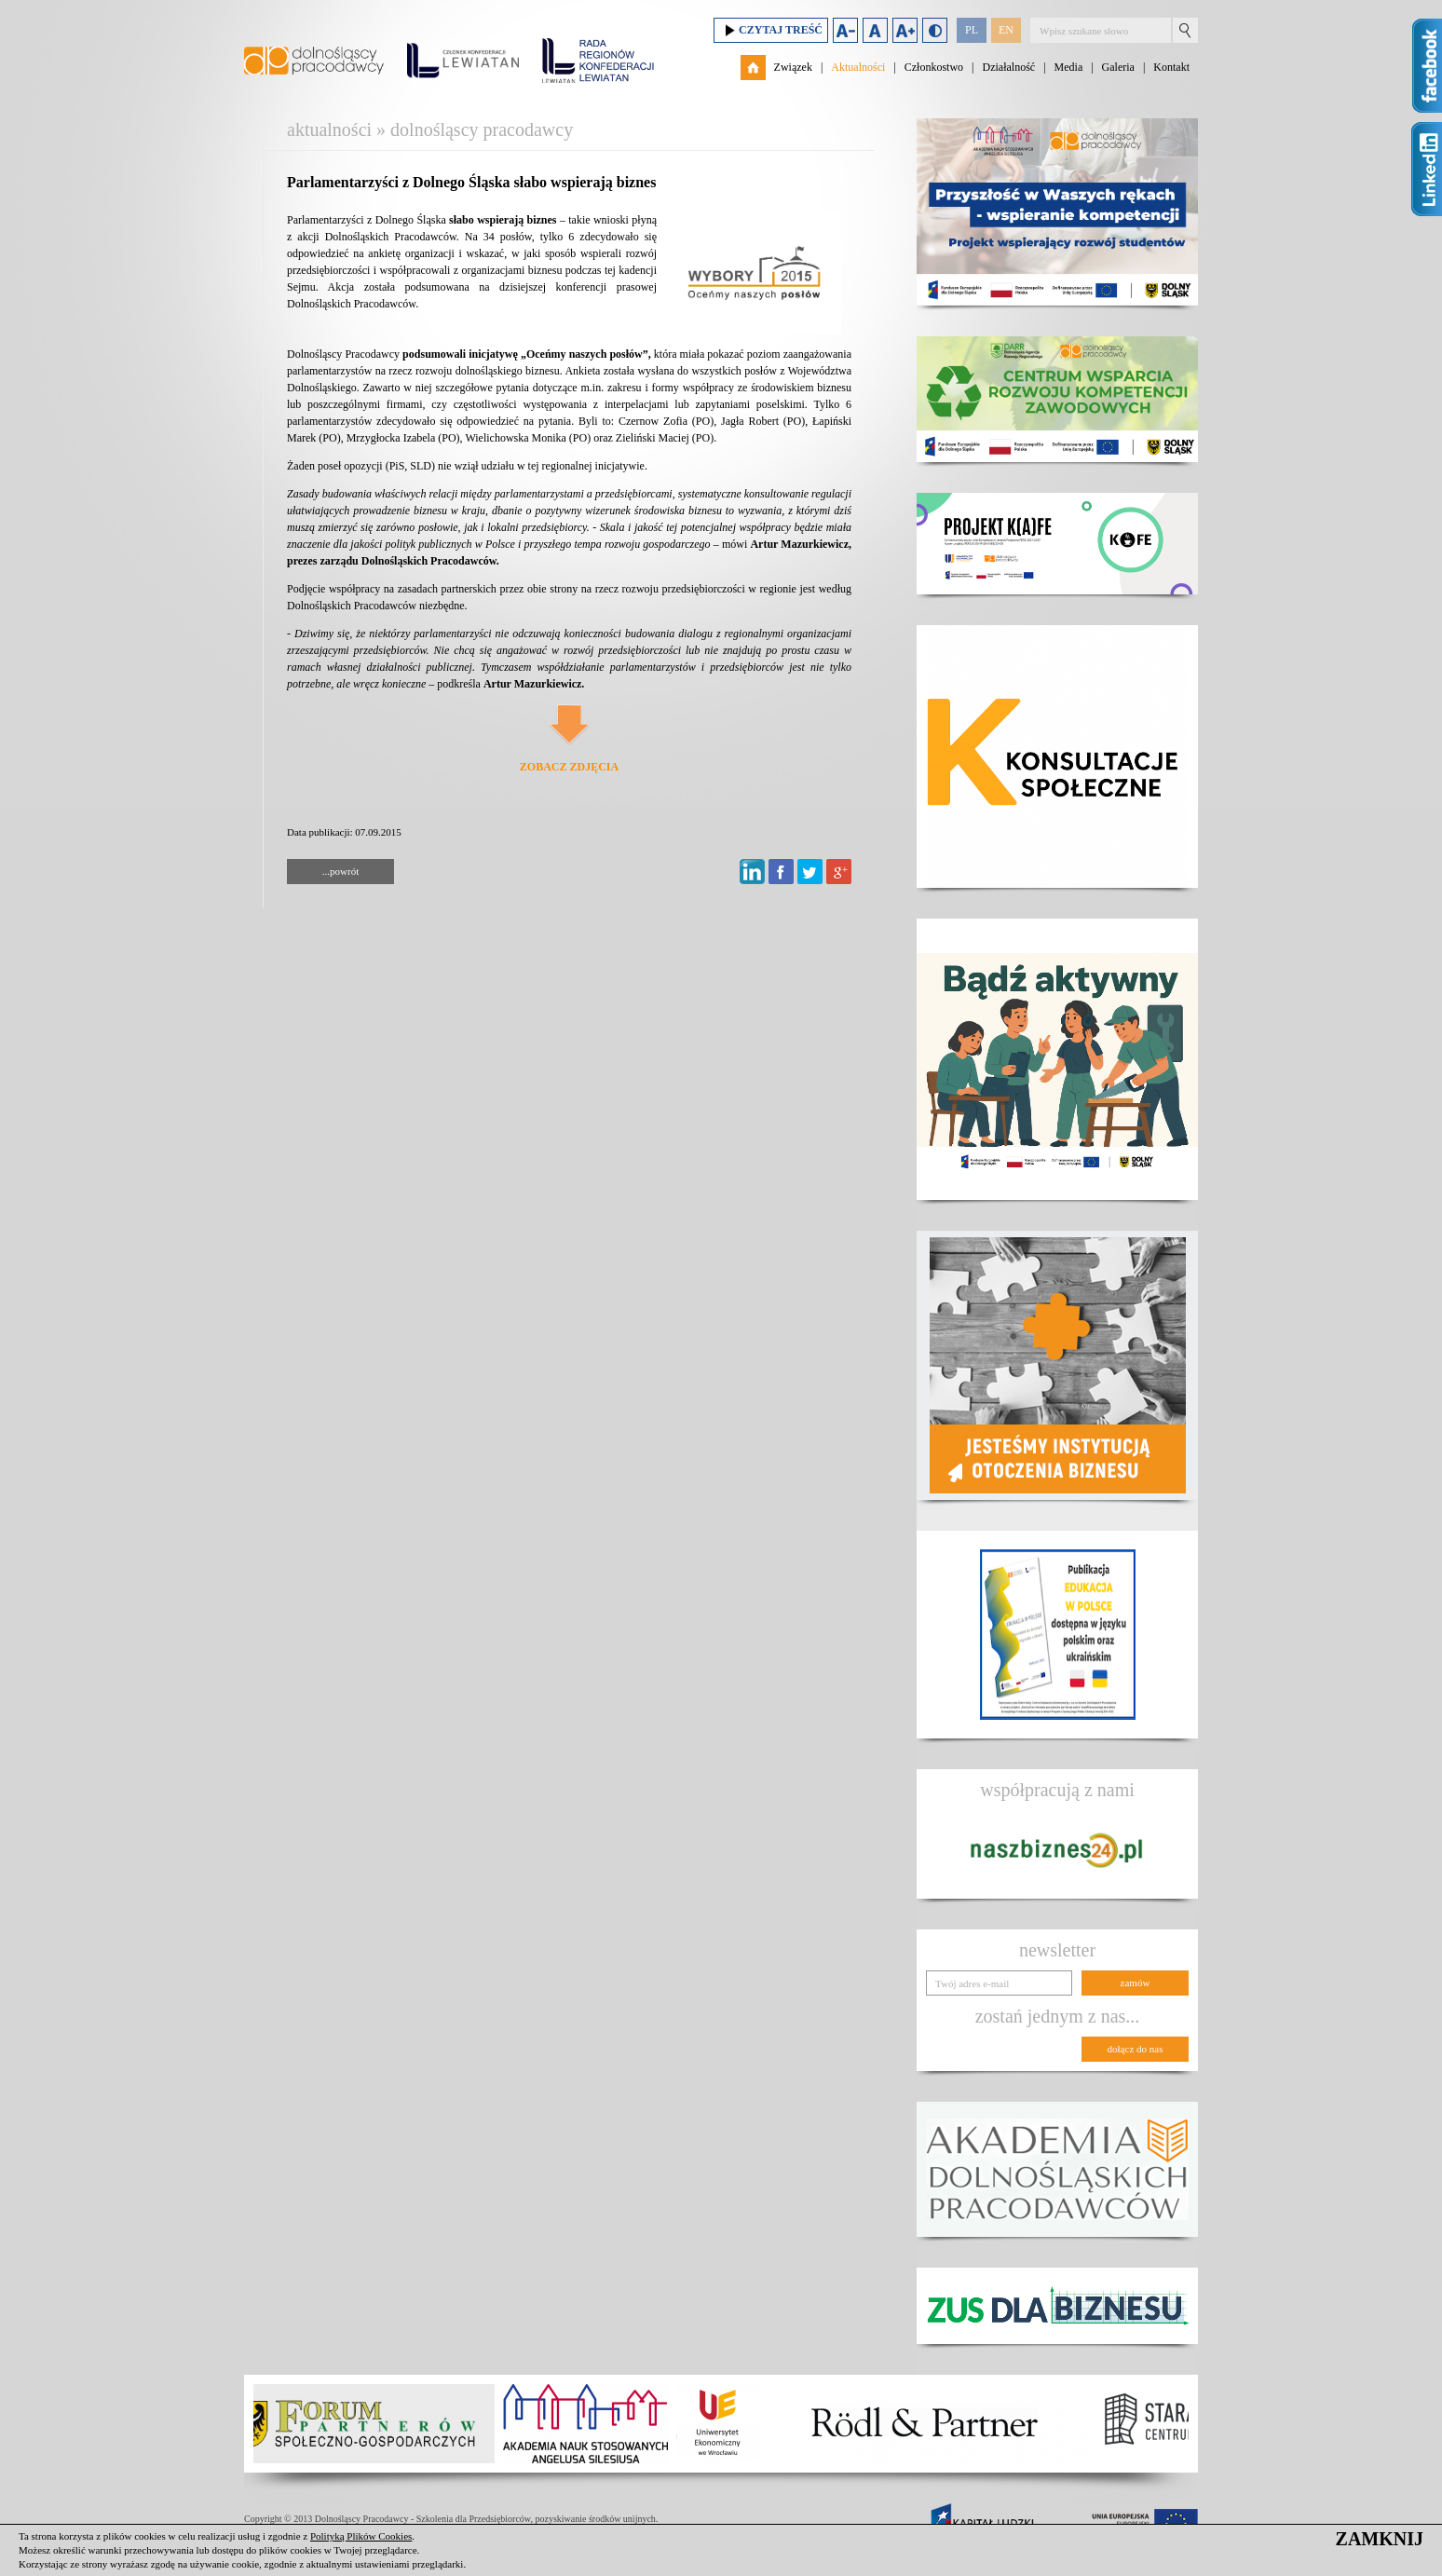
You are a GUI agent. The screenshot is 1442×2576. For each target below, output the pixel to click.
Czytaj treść (771, 30)
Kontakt (1171, 67)
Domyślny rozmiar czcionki (875, 30)
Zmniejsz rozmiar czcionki (845, 30)
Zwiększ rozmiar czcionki (905, 30)
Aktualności (858, 67)
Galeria (1118, 67)
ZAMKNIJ (1379, 2538)
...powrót (340, 871)
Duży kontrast (934, 30)
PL (971, 29)
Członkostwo (934, 67)
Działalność (1008, 67)
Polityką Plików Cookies (361, 2536)
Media (1068, 67)
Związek (793, 67)
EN (1006, 29)
